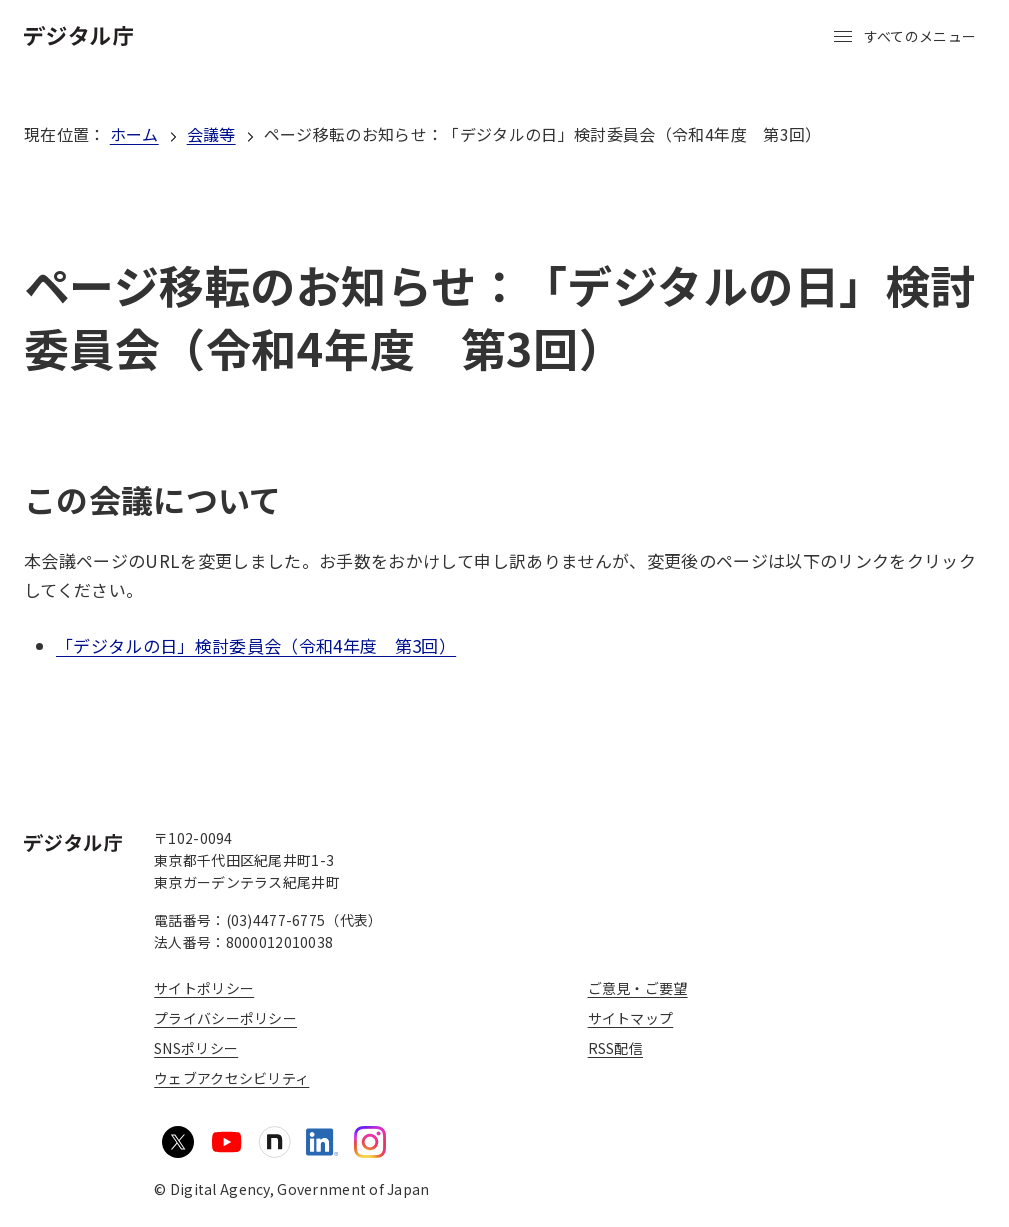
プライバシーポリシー (225, 1018)
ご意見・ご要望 (638, 988)
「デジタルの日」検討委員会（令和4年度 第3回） (256, 645)
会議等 (211, 134)
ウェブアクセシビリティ (231, 1078)
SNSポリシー (196, 1048)
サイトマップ (631, 1018)
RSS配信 (615, 1048)
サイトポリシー (204, 988)
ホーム (134, 134)
